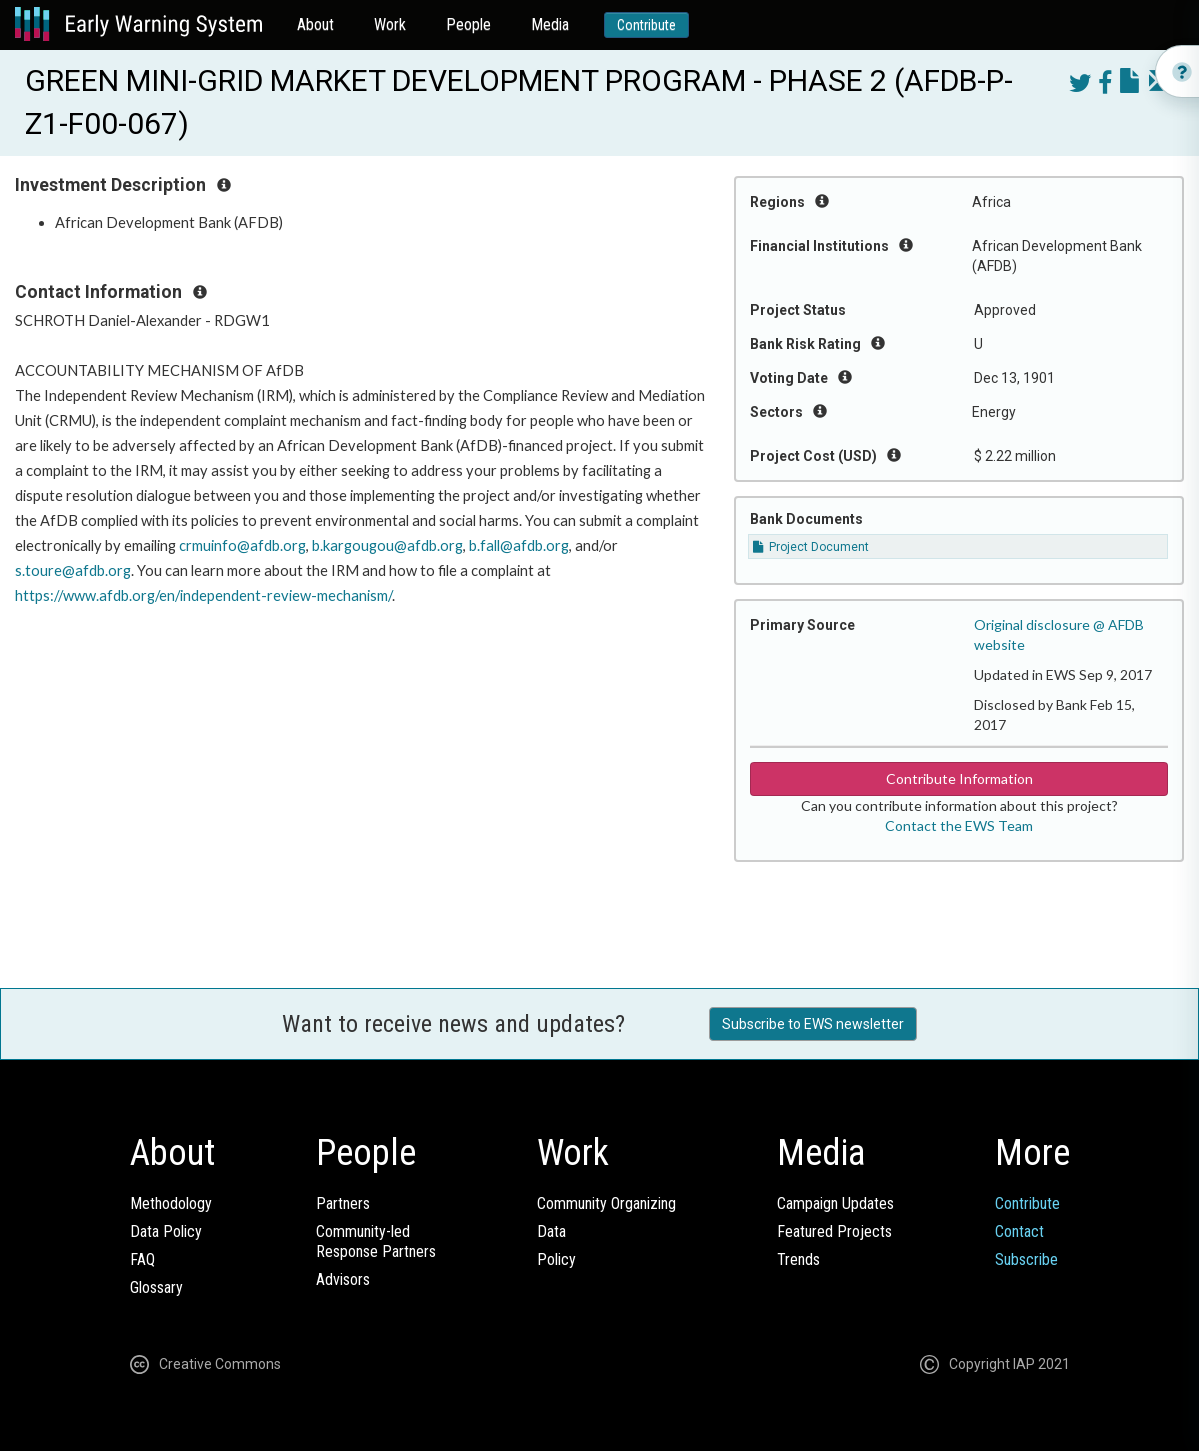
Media (550, 24)
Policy (556, 1259)
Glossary (156, 1287)
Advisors (343, 1279)
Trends (798, 1259)
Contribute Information (959, 778)
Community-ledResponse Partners (376, 1241)
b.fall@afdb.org (519, 545)
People (468, 24)
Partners (343, 1203)
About (315, 24)
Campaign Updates (835, 1203)
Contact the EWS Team (959, 825)
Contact (1019, 1231)
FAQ (142, 1259)
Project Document (811, 547)
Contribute (646, 25)
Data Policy (166, 1231)
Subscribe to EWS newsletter (813, 1024)
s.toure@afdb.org (73, 570)
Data (551, 1231)
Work (390, 24)
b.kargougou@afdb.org (387, 545)
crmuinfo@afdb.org (242, 545)
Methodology (171, 1203)
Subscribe (1026, 1259)
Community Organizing (606, 1203)
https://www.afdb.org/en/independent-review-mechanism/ (203, 595)
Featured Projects (834, 1231)
